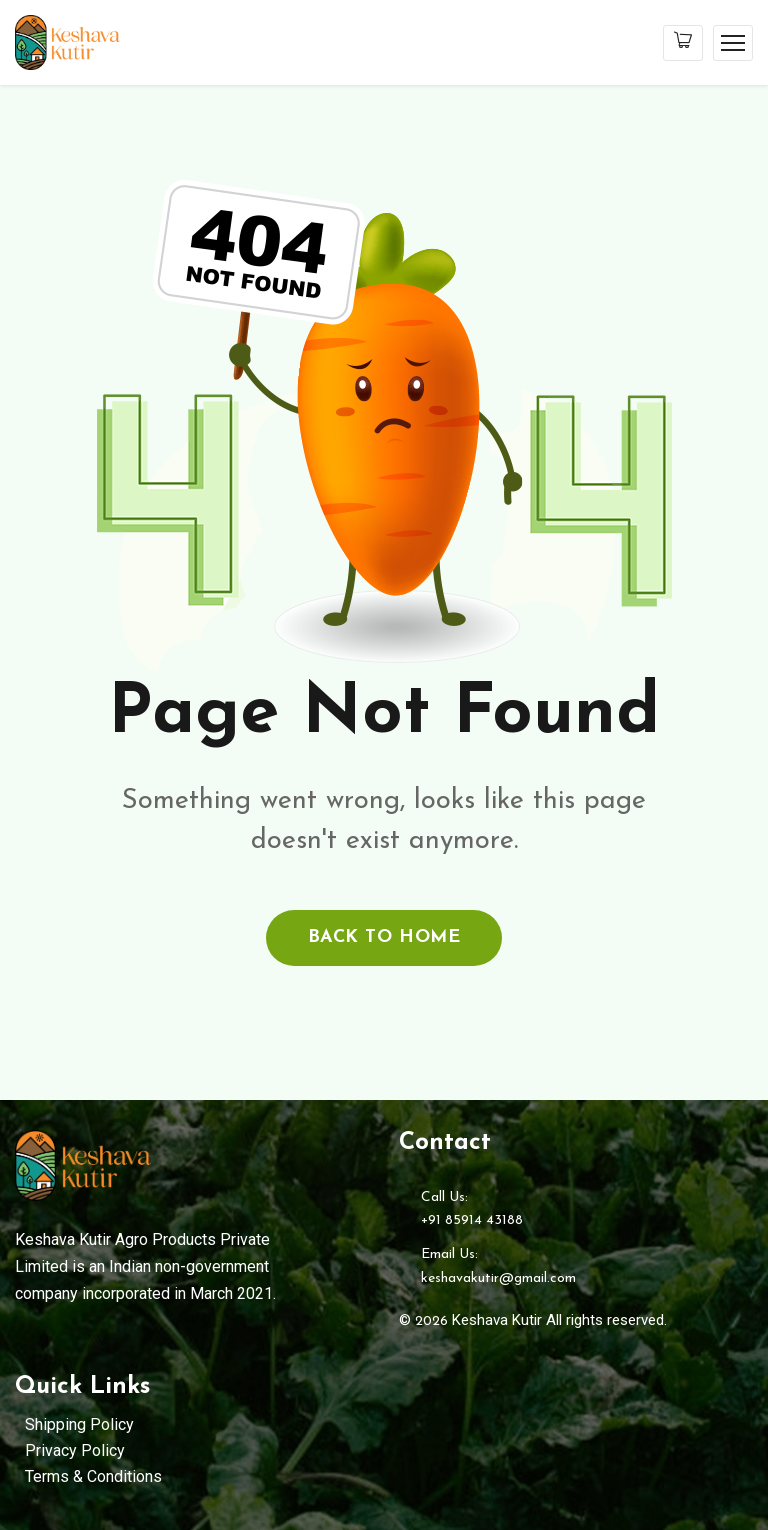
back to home (384, 937)
